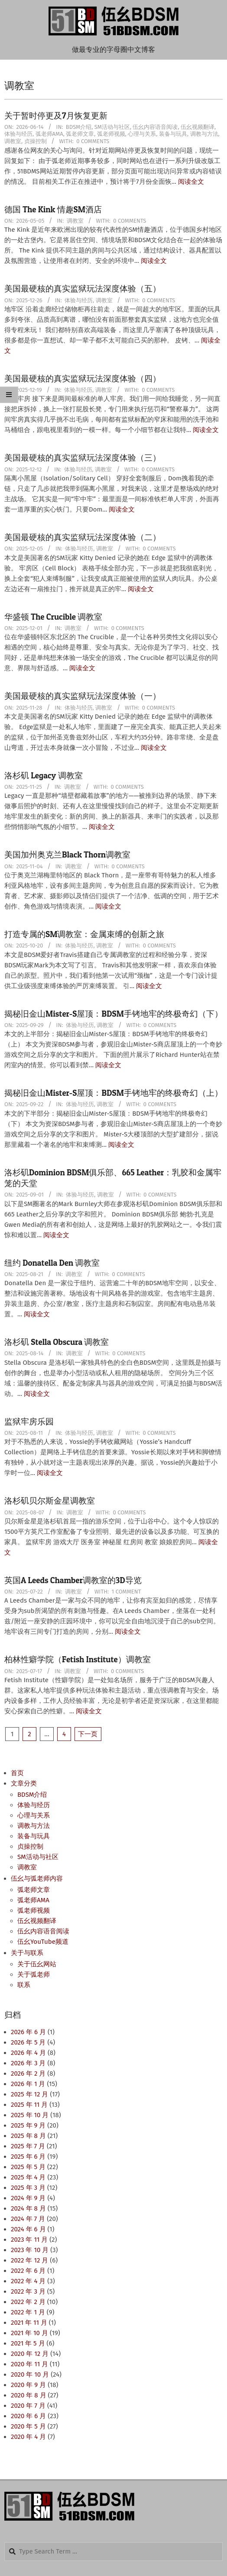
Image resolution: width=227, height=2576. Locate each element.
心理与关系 (142, 134)
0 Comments (92, 141)
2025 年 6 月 (28, 2156)
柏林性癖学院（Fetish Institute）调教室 (77, 1659)
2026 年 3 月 (28, 2063)
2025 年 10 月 (30, 2115)
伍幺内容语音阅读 (155, 127)
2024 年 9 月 (28, 2198)
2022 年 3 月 (28, 2291)
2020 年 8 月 (28, 2395)
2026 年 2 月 (28, 2073)
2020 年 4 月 (28, 2437)
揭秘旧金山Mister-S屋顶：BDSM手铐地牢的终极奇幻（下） (113, 1014)
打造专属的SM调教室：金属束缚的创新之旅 (84, 934)
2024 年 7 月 (28, 2219)
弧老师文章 (80, 134)
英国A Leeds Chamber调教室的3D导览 (73, 1580)
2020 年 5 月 (28, 2426)
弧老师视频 (111, 134)
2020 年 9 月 (28, 2385)
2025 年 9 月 (28, 2125)
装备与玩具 (173, 134)
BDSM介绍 (78, 127)
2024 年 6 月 (28, 2229)
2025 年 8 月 (28, 2136)
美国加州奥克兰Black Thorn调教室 (67, 855)
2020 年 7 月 (28, 2406)
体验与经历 (18, 134)
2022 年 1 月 (28, 2312)
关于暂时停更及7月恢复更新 (55, 116)
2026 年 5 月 (28, 2042)
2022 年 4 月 (28, 2281)
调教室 (12, 141)
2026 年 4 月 (28, 2053)
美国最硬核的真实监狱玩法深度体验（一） (82, 696)
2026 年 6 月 (28, 2032)
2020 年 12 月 (30, 2354)
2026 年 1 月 (28, 2084)
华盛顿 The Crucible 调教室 (53, 617)
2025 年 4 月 (28, 2177)
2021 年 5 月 (28, 2343)
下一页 (87, 1734)
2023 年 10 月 (30, 2250)
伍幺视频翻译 (197, 127)
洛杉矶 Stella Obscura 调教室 (56, 1342)
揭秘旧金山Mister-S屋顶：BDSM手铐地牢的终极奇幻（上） (113, 1093)
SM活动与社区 (112, 127)
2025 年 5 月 (28, 2167)
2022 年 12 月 (29, 2260)
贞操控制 (35, 141)
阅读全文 (191, 182)
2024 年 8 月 (28, 2208)
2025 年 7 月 (28, 2146)
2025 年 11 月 (29, 2105)
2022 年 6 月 (28, 2271)
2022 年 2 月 (28, 2302)
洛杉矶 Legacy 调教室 (43, 776)
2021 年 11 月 (29, 2322)
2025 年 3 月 (28, 2188)
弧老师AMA (49, 134)
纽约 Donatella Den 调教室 (52, 1263)
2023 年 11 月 (29, 2239)
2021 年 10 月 (29, 2333)
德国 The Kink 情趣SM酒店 (53, 209)
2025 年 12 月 (29, 2094)
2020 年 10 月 (30, 2374)
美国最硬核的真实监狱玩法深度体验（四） (82, 379)
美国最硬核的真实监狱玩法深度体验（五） (82, 289)
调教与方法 (204, 134)
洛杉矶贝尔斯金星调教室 (49, 1501)
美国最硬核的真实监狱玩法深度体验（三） (82, 458)
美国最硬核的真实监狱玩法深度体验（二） (82, 537)
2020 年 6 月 (28, 2416)
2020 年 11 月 (29, 2364)
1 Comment (126, 1591)
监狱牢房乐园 (29, 1422)
